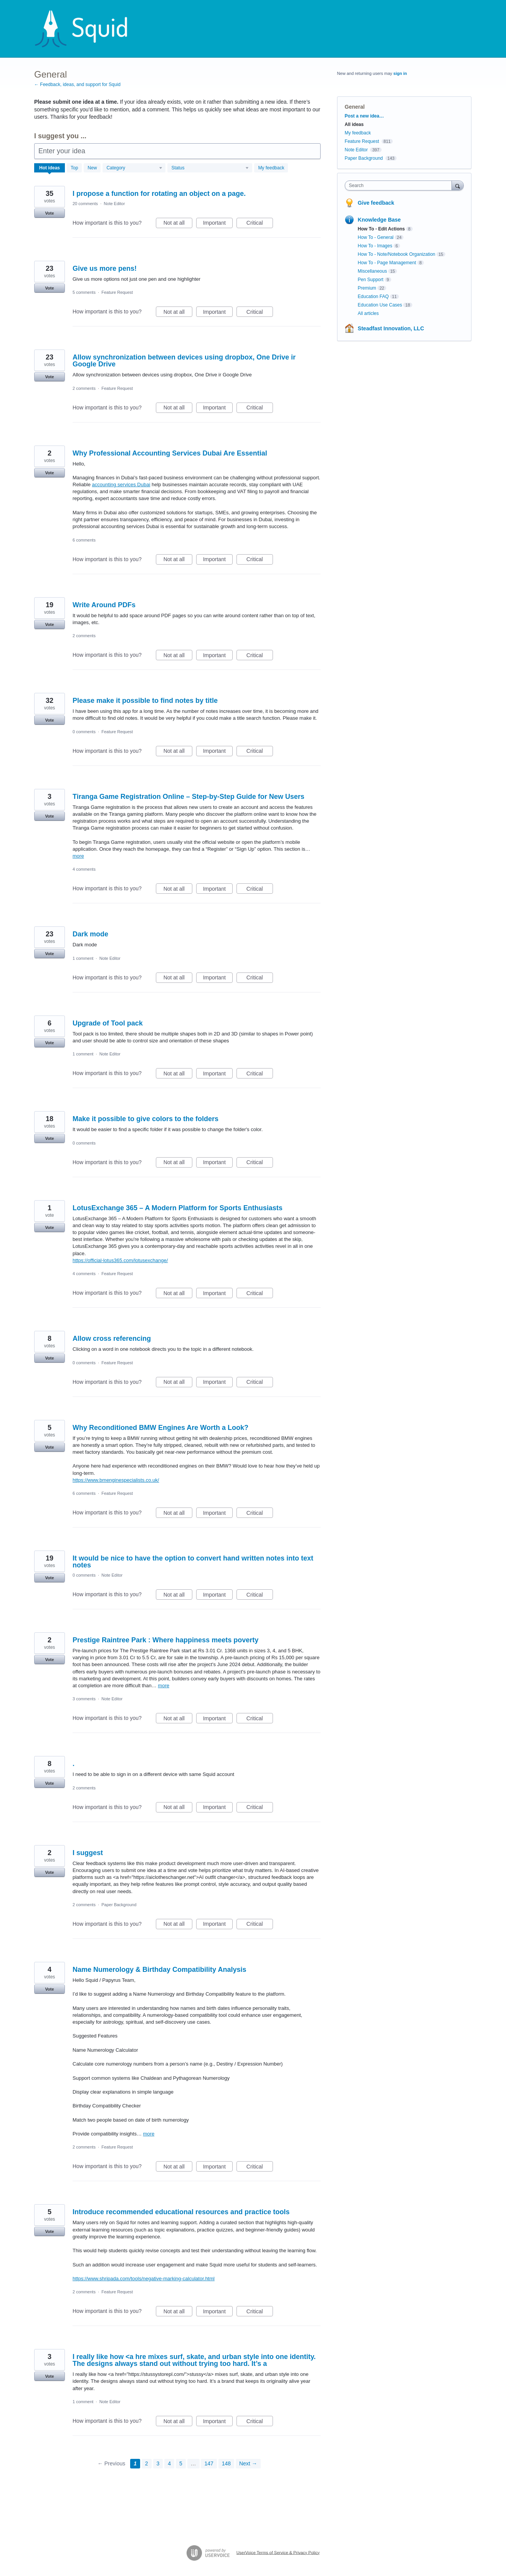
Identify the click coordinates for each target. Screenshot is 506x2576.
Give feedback (376, 203)
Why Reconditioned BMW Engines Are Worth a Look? (160, 1427)
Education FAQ (373, 296)
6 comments (84, 540)
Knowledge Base (379, 220)
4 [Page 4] (169, 2463)
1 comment (83, 958)
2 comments (84, 388)
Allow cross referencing (112, 1338)
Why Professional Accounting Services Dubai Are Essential (170, 453)
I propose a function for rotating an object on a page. (159, 193)
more (78, 855)
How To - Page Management (387, 262)
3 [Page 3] (158, 2463)
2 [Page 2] (146, 2463)
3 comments (84, 1698)
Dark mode (90, 934)
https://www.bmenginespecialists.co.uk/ (116, 1480)
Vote (49, 213)
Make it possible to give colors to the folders (145, 1119)
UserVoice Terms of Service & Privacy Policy (278, 2552)
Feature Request (117, 292)
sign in (400, 73)
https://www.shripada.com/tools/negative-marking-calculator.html (144, 2278)
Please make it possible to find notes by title (145, 700)
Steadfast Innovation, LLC (391, 328)
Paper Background (118, 1904)
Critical (259, 224)
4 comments (84, 869)
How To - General (376, 237)
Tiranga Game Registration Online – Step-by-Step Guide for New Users (188, 796)
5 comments (84, 292)
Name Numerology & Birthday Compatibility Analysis (159, 1969)
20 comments (85, 203)
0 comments (84, 731)
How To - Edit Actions (381, 229)
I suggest (88, 1853)
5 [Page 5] (180, 2463)
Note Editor (114, 203)
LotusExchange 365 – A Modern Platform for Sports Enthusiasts (178, 1208)
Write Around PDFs (104, 605)
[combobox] (400, 185)
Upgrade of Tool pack (108, 1023)
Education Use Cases (380, 305)
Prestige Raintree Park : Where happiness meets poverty (165, 1640)
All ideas (354, 124)
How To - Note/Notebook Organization (396, 254)
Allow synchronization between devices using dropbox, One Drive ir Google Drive (184, 360)
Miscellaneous (372, 271)
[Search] (457, 185)
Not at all (178, 224)
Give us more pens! (105, 268)
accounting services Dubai (121, 484)
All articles (368, 313)
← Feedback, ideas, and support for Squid (77, 84)
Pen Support (371, 279)
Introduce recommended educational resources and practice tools (181, 2212)
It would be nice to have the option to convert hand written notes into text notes (193, 1561)
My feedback (271, 168)
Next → (248, 2463)
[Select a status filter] (210, 168)
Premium (367, 288)
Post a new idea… (364, 116)
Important (218, 224)
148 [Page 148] (226, 2463)
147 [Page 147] (208, 2463)
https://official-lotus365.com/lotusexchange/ (120, 1260)
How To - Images (375, 245)
